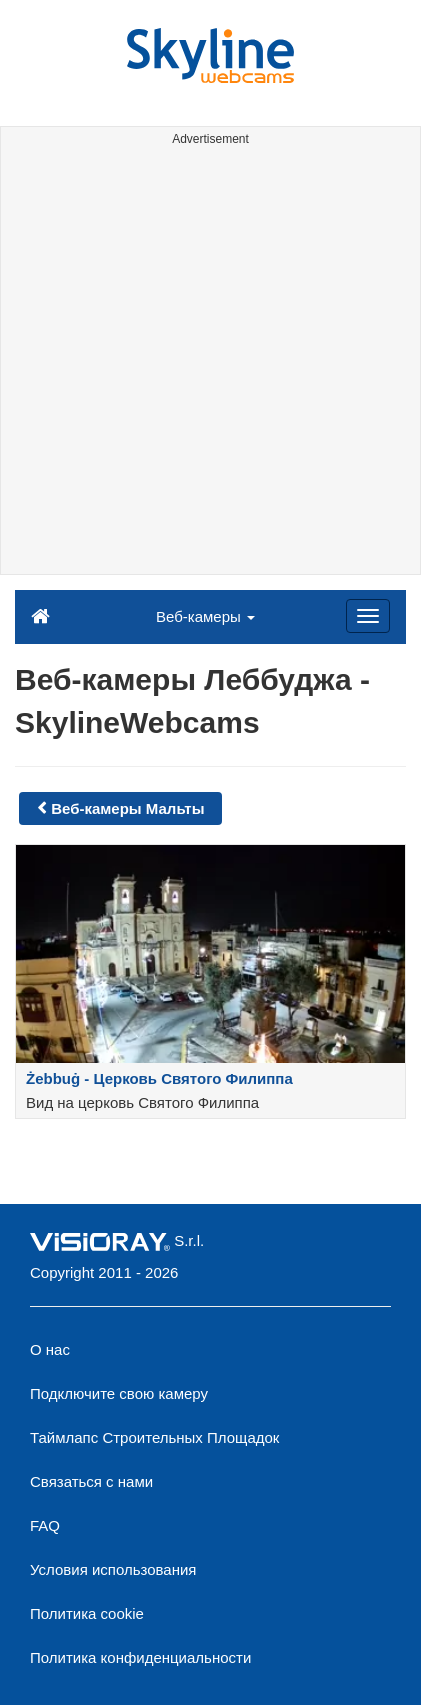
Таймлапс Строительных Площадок (154, 1437)
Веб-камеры (205, 616)
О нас (50, 1349)
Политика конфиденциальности (140, 1657)
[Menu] (368, 616)
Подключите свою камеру (119, 1393)
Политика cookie (87, 1613)
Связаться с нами (91, 1481)
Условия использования (113, 1569)
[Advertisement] (210, 363)
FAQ (45, 1525)
